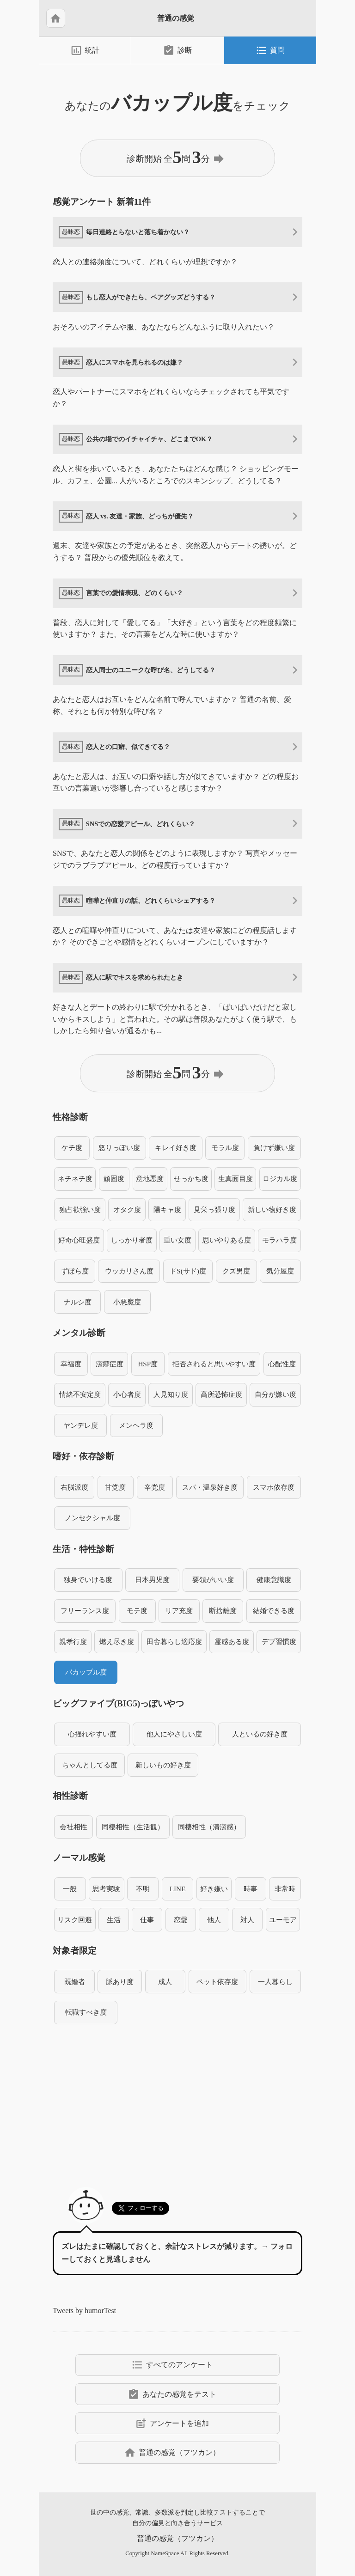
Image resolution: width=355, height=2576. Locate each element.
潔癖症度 (109, 1364)
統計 (84, 50)
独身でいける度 (88, 1579)
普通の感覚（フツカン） (172, 2453)
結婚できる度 (273, 1610)
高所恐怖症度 (221, 1394)
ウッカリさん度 (129, 1271)
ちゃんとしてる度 (89, 1765)
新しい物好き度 (272, 1209)
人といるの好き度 (260, 1734)
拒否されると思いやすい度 (214, 1364)
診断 (177, 50)
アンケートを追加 (171, 2424)
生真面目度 (235, 1178)
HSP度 (148, 1364)
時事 (250, 1889)
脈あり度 (120, 1981)
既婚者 (74, 1981)
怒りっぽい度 (119, 1147)
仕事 (147, 1920)
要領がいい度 (213, 1579)
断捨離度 (223, 1610)
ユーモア (283, 1920)
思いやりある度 (226, 1240)
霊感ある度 (231, 1641)
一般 (70, 1889)
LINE (178, 1889)
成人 (165, 1981)
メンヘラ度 (136, 1425)
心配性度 (282, 1364)
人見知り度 (170, 1394)
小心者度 (127, 1394)
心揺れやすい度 (92, 1734)
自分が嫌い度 (275, 1394)
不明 (143, 1889)
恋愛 (181, 1920)
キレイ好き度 (175, 1147)
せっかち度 (191, 1178)
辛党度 (154, 1487)
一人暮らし (275, 1981)
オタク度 (127, 1209)
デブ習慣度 (279, 1641)
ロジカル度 (280, 1178)
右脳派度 (74, 1487)
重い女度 (177, 1240)
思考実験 (106, 1889)
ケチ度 (71, 1147)
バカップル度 (86, 1672)
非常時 (285, 1889)
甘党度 (115, 1487)
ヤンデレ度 (80, 1425)
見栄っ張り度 (214, 1209)
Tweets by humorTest (84, 2310)
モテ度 (137, 1610)
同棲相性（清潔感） (209, 1827)
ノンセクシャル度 (92, 1518)
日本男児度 (152, 1579)
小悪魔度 (127, 1302)
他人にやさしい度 (174, 1734)
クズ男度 (236, 1271)
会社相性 (73, 1827)
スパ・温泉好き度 (210, 1487)
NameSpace (165, 2553)
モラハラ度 (279, 1240)
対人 (247, 1920)
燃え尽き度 (116, 1641)
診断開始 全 (176, 157)
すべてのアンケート (171, 2365)
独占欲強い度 (80, 1209)
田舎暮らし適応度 (174, 1641)
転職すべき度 (86, 2012)
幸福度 (71, 1364)
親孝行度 (73, 1641)
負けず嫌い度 (274, 1147)
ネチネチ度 (75, 1178)
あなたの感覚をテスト (172, 2394)
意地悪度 (150, 1178)
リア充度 (179, 1610)
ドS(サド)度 (188, 1271)
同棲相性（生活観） (133, 1827)
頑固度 (114, 1178)
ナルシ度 (78, 1302)
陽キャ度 (167, 1209)
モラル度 (225, 1147)
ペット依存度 (217, 1981)
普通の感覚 (175, 18)
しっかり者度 (132, 1240)
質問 (270, 50)
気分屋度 (280, 1271)
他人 (214, 1920)
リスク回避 (74, 1920)
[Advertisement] (177, 2100)
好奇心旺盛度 (79, 1240)
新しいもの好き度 (163, 1765)
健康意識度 (274, 1579)
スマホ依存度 (273, 1487)
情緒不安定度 (80, 1394)
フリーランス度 (85, 1610)
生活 (114, 1920)
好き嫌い (214, 1889)
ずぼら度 (75, 1271)
